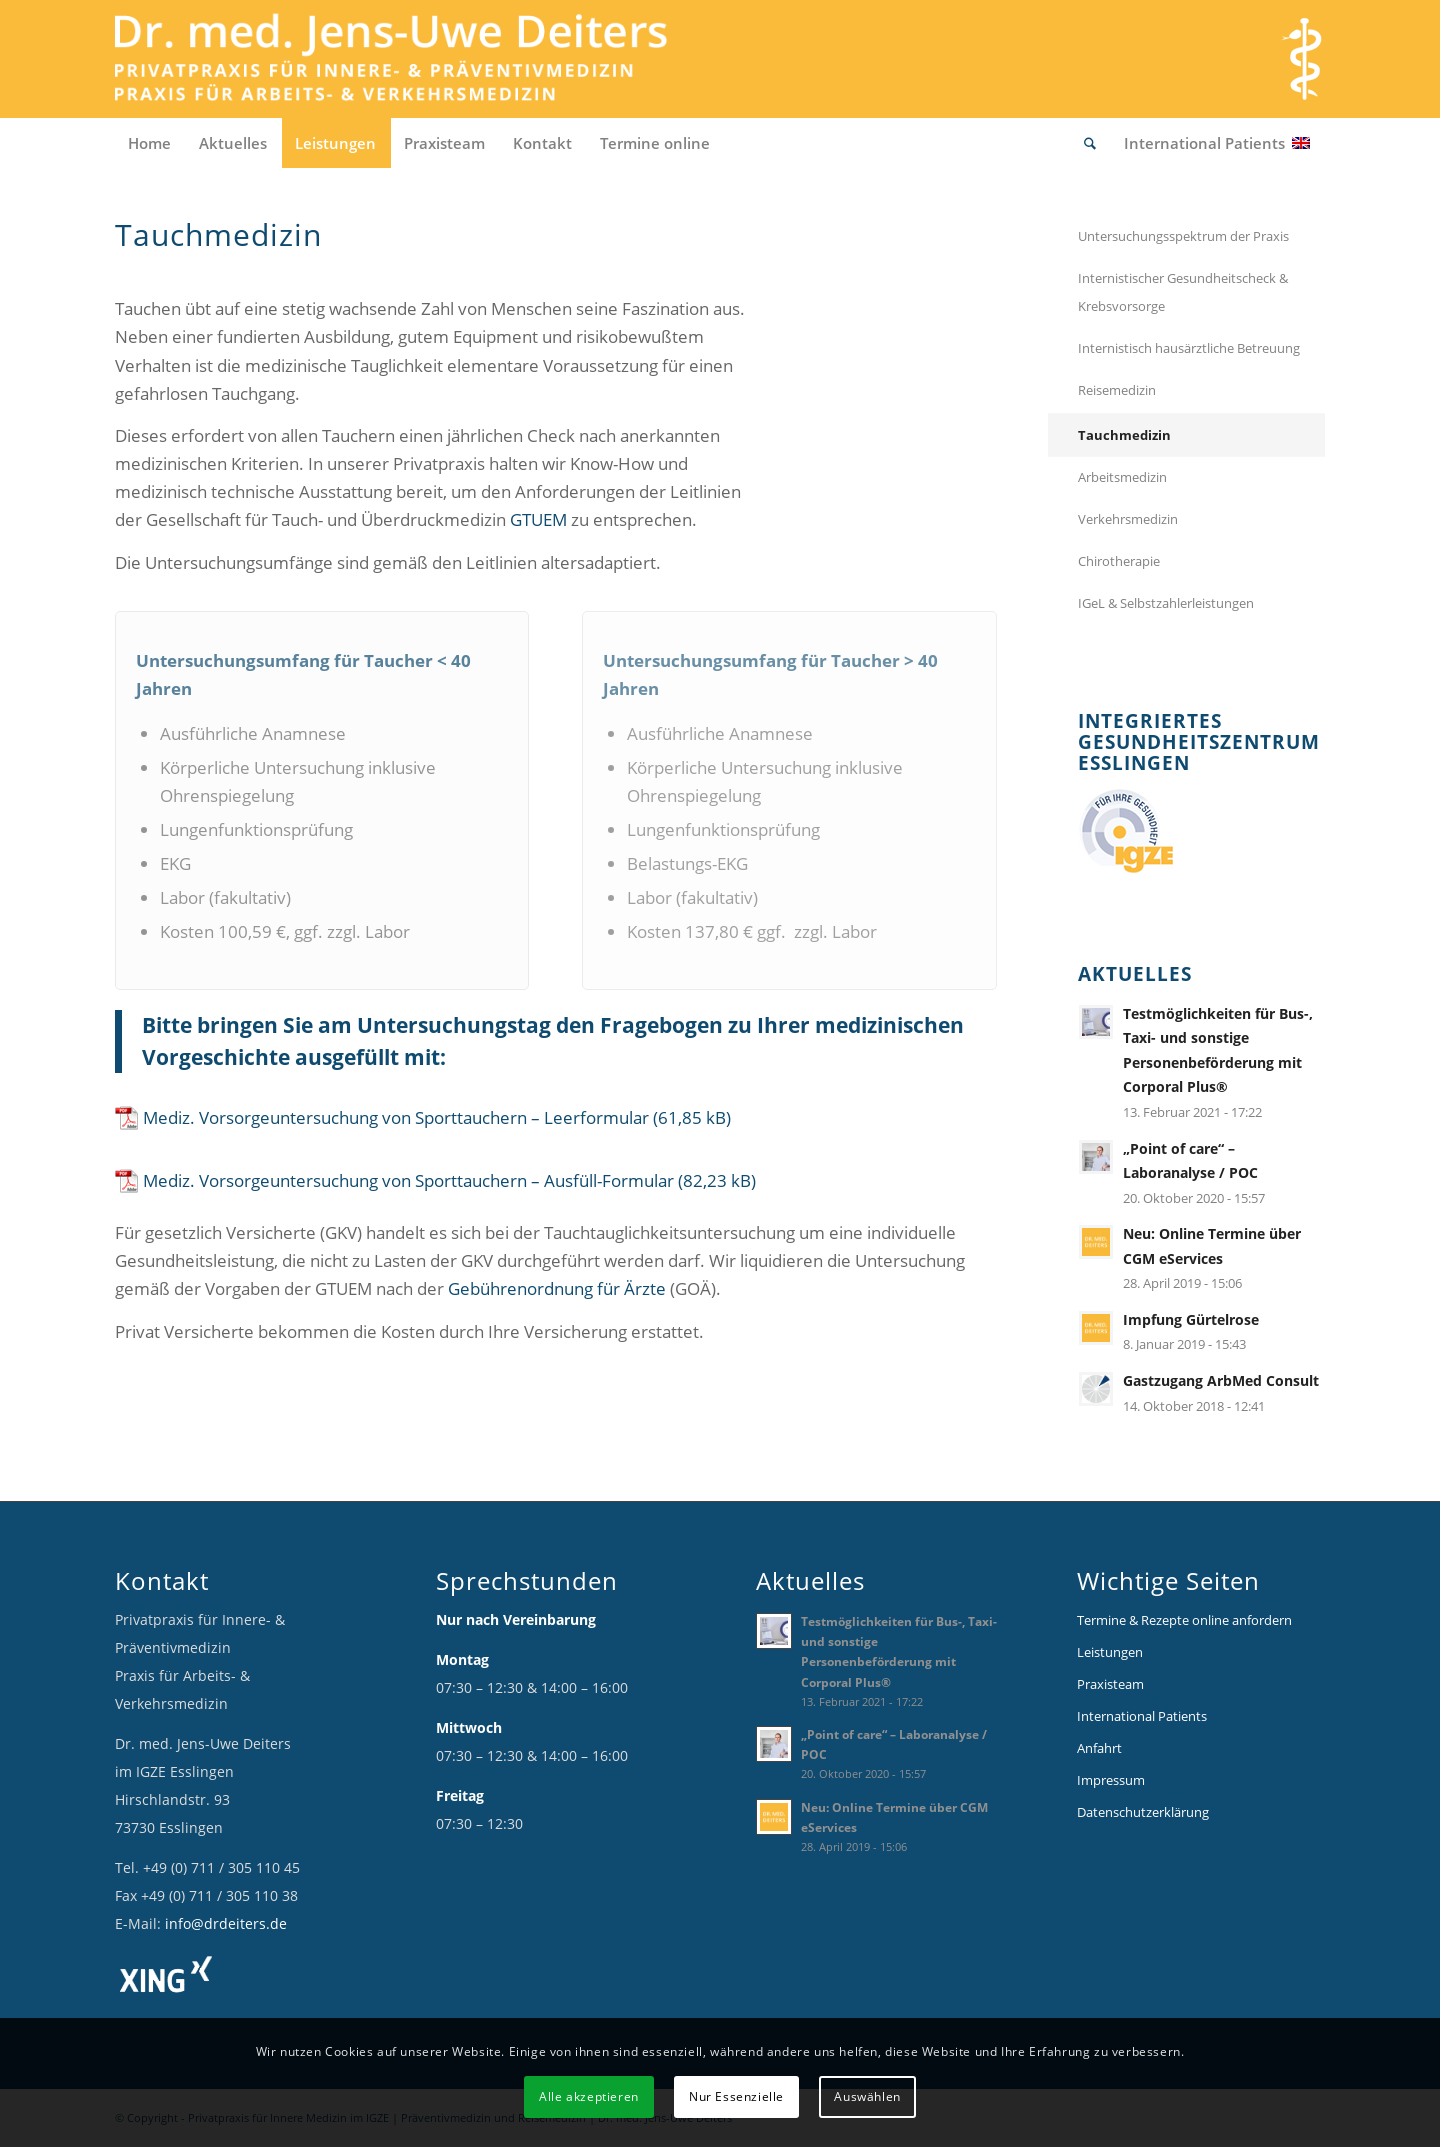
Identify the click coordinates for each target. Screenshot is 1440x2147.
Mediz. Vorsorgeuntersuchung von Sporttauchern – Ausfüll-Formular (408, 1180)
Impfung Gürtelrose (1191, 1319)
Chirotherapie (1119, 561)
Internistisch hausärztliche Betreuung (1189, 348)
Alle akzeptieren (589, 2096)
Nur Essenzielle (736, 2096)
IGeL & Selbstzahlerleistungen (1166, 603)
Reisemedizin (1117, 390)
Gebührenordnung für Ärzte (557, 1288)
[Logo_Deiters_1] (421, 59)
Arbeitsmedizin (1122, 477)
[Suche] (1091, 143)
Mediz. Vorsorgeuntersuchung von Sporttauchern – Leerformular (396, 1117)
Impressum (1111, 1780)
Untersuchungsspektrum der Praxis (1183, 236)
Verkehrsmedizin (1128, 519)
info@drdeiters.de (226, 1923)
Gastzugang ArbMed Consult (1221, 1380)
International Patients (1142, 1716)
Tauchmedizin (1124, 435)
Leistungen (1110, 1652)
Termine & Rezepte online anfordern (1184, 1620)
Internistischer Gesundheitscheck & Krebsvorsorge (1183, 292)
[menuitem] (150, 143)
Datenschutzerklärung (1143, 1812)
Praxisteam (1110, 1684)
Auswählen (867, 2096)
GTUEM (538, 519)
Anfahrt (1099, 1748)
